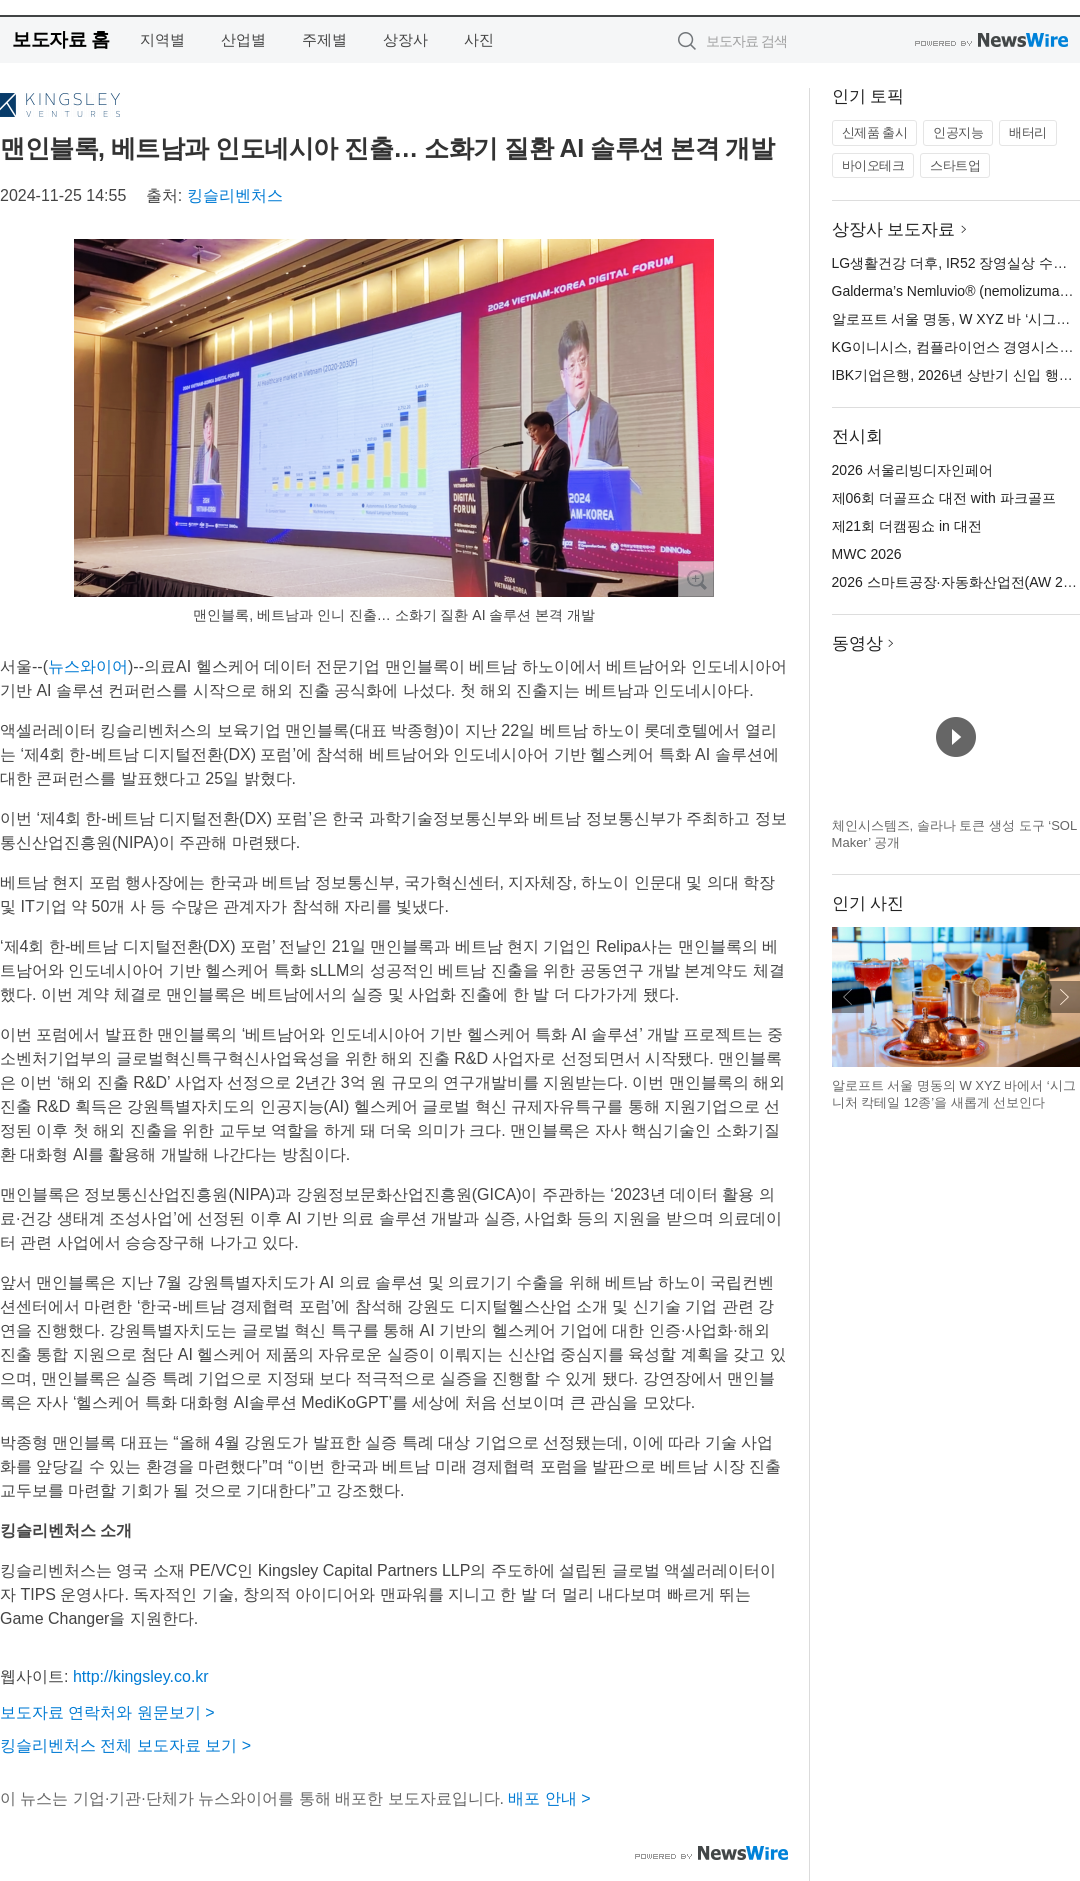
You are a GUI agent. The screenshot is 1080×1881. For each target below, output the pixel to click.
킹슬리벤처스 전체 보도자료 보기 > (125, 1745)
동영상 (857, 643)
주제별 (324, 39)
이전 (848, 997)
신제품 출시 (875, 132)
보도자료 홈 (60, 39)
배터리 (1028, 132)
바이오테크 (873, 165)
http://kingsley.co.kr (141, 1676)
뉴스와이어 (88, 666)
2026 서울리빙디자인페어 (912, 470)
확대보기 (696, 579)
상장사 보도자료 (894, 229)
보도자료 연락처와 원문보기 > (107, 1712)
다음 (1064, 997)
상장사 (405, 39)
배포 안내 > (549, 1798)
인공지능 (958, 132)
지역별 (162, 39)
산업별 (243, 39)
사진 (479, 39)
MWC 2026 (867, 554)
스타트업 (955, 165)
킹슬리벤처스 (235, 195)
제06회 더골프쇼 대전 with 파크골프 (944, 498)
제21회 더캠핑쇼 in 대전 (907, 526)
